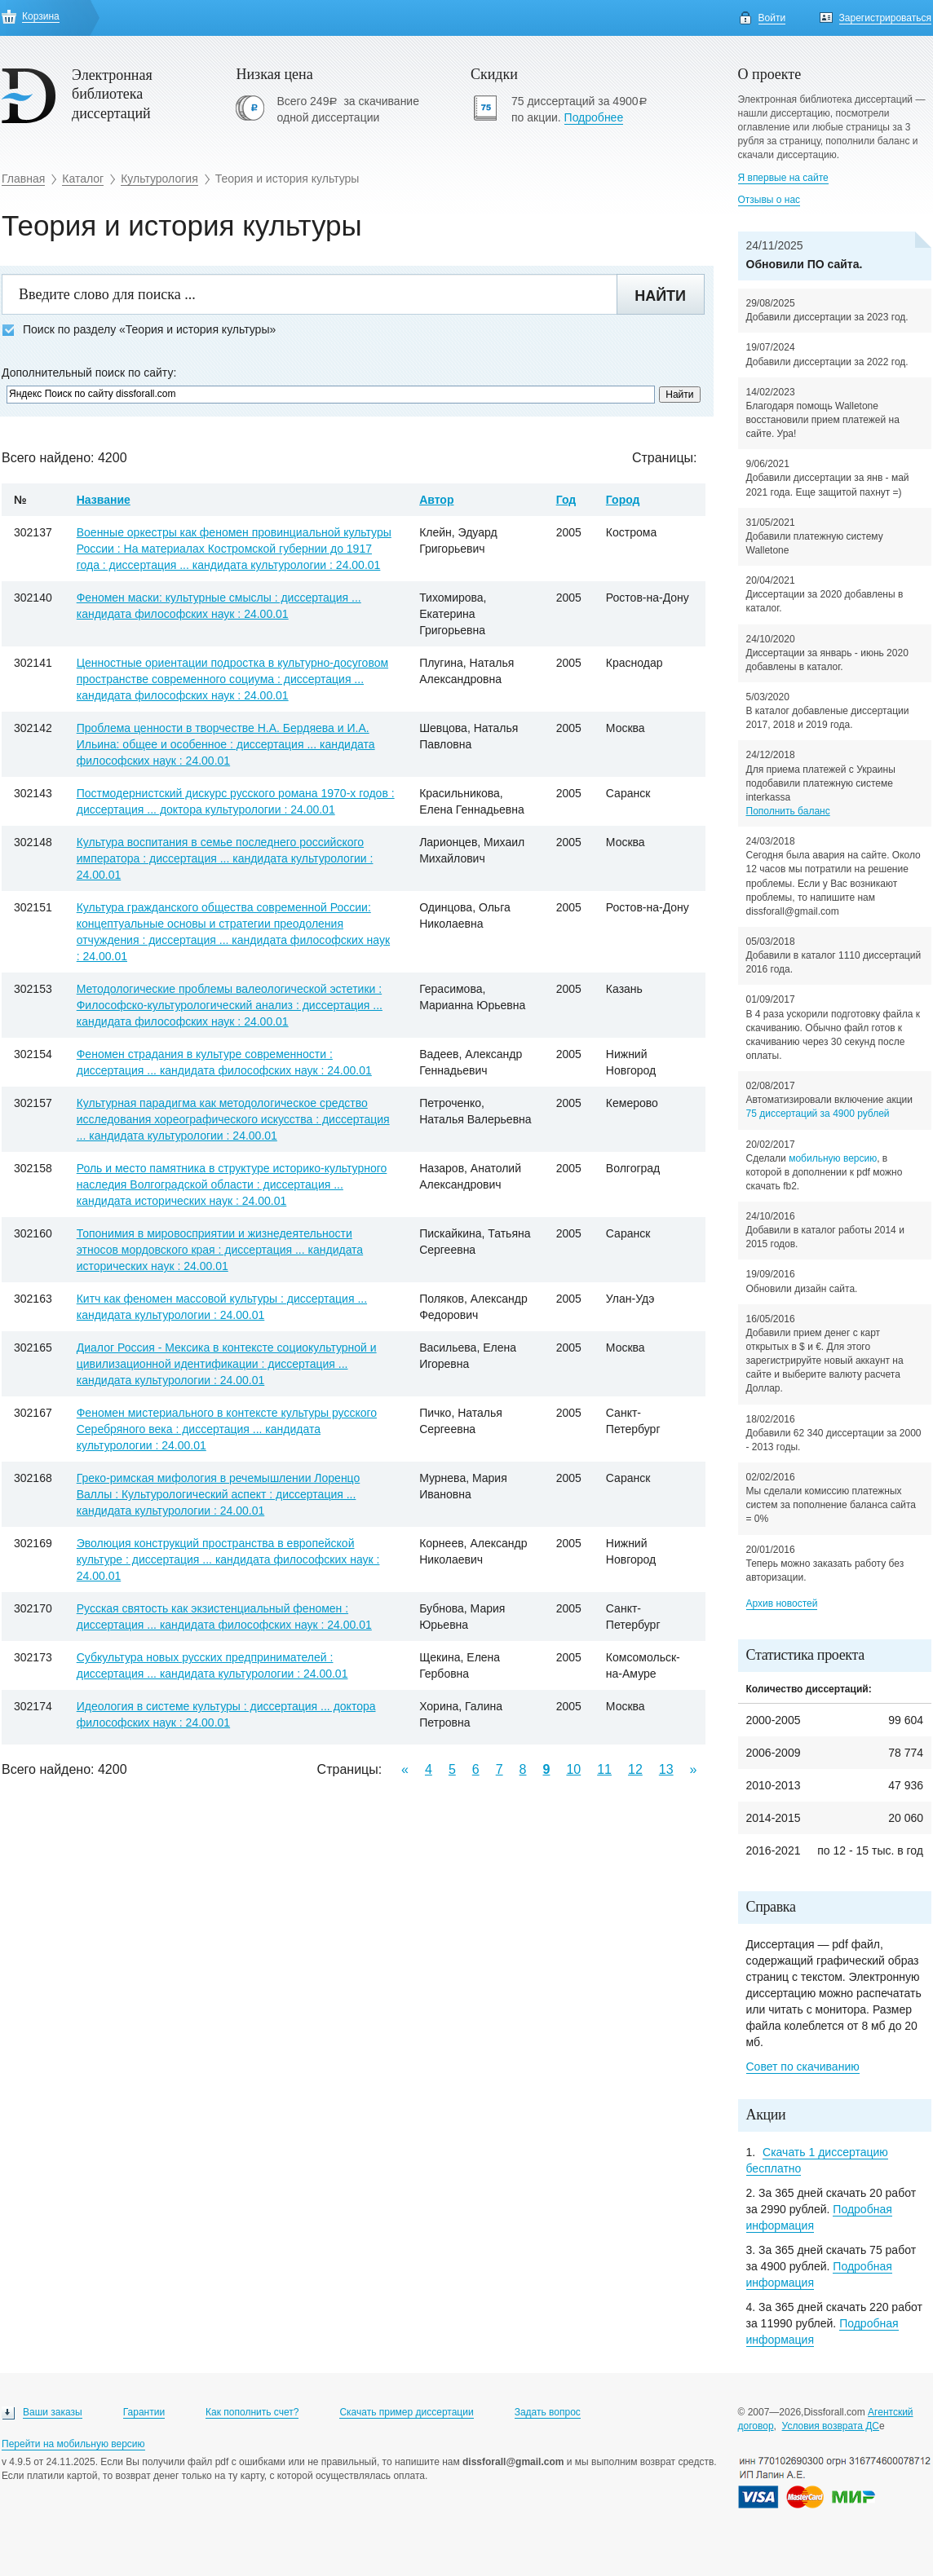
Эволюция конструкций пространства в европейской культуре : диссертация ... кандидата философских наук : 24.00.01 (228, 1559)
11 (604, 1769)
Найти (660, 296)
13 (666, 1769)
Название (103, 499)
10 (573, 1769)
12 (635, 1769)
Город (623, 499)
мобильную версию (833, 1158)
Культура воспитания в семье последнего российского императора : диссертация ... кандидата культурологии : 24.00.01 (225, 858)
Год (566, 499)
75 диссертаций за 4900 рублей (818, 1113)
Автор (436, 499)
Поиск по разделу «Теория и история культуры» (139, 330)
